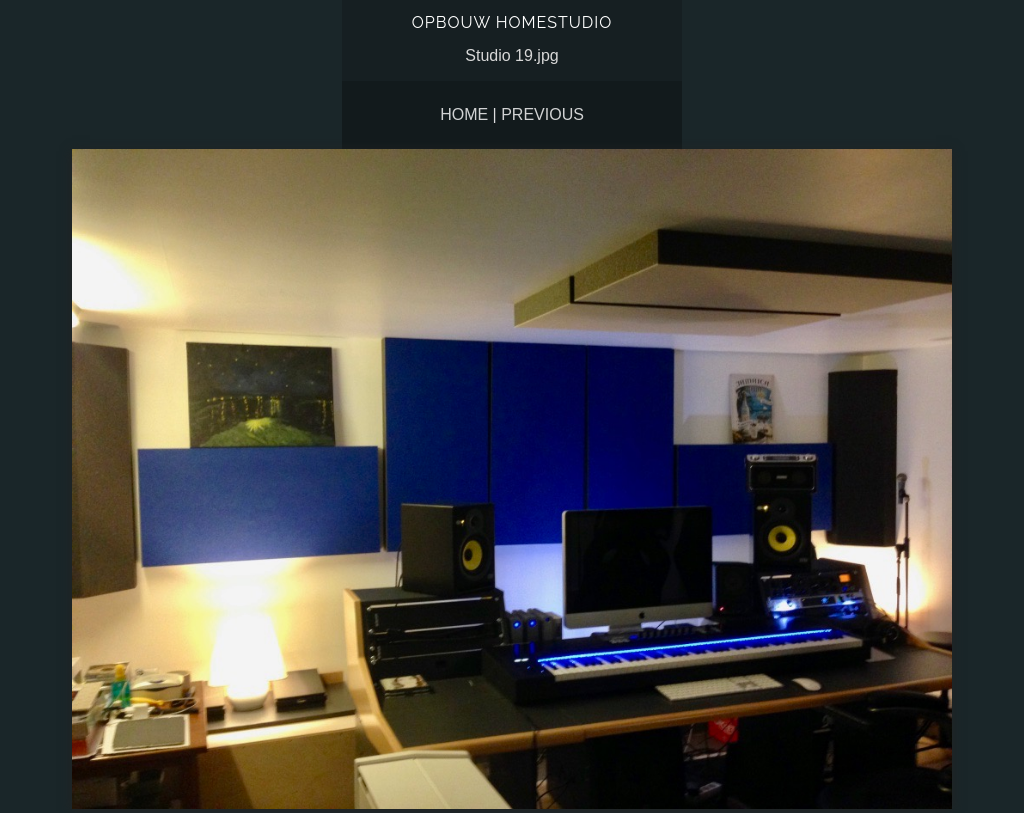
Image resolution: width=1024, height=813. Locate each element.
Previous (542, 114)
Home (464, 114)
